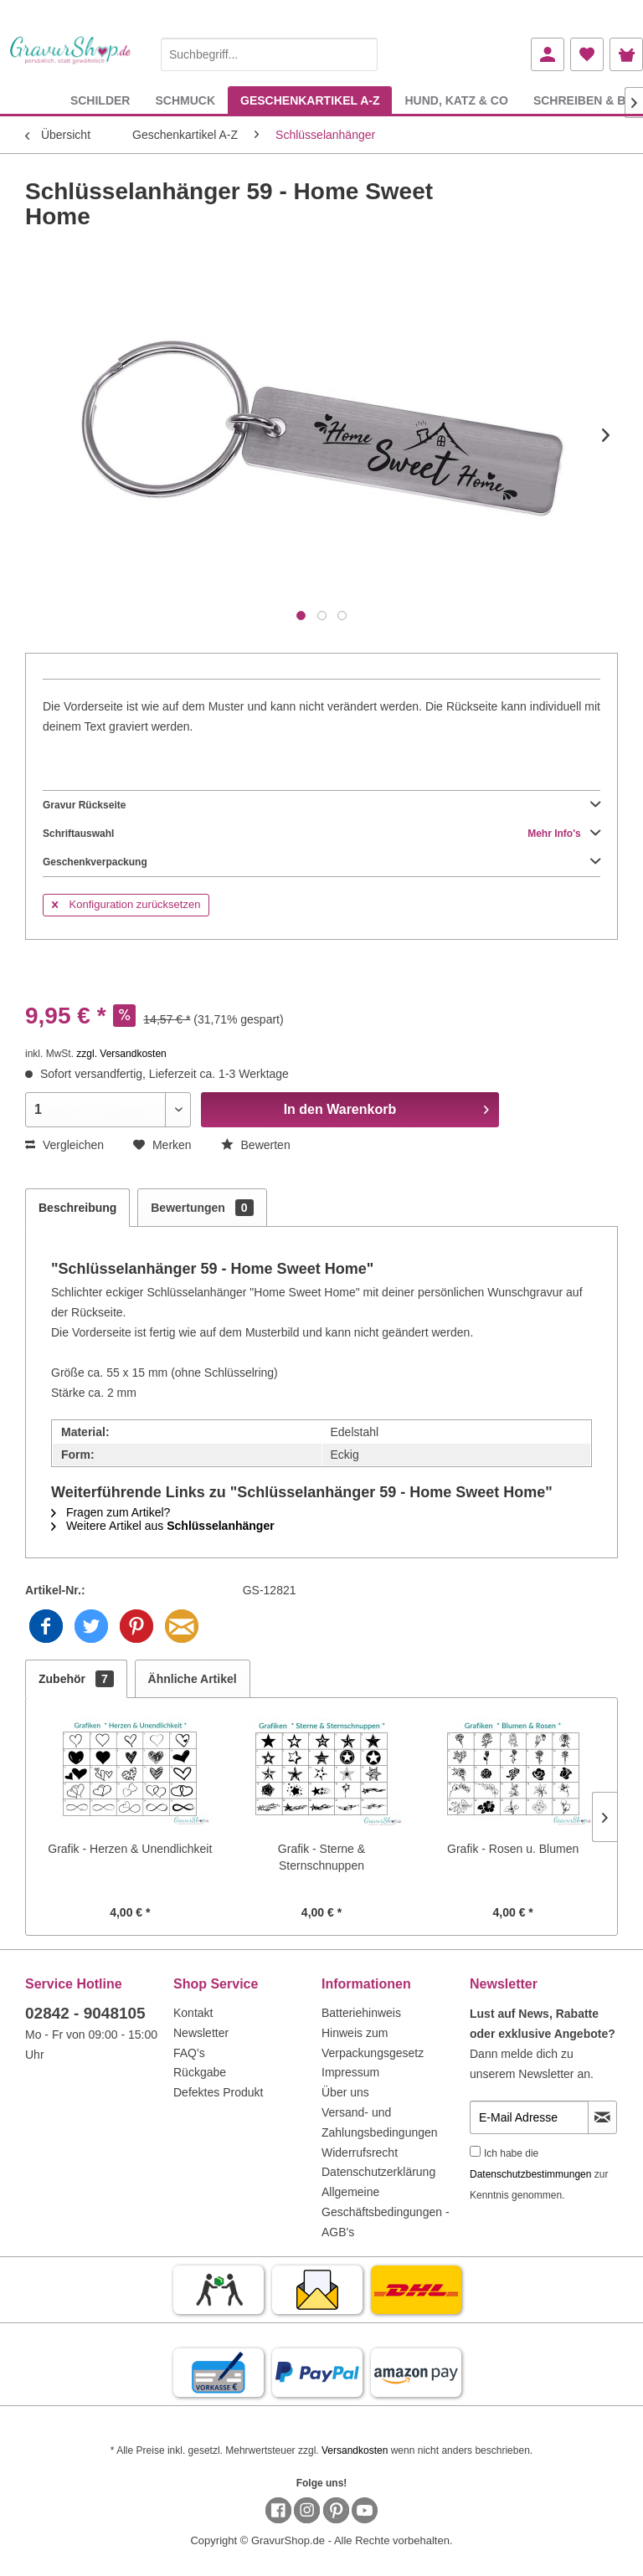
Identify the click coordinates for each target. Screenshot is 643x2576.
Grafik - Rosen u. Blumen (513, 1848)
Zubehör (76, 1679)
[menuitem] (269, 51)
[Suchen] (361, 54)
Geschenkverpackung (321, 862)
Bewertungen (202, 1207)
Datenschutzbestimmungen (530, 2174)
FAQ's (189, 2053)
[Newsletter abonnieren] (602, 2117)
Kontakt (193, 2012)
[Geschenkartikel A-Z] (310, 100)
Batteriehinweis (361, 2012)
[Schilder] (100, 100)
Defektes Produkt (218, 2092)
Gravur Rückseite (321, 805)
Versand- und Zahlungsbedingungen (380, 2122)
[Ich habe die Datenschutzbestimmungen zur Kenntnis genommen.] (475, 2151)
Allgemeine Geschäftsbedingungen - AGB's (386, 2212)
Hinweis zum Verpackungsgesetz (373, 2043)
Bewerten (256, 1145)
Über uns (345, 2092)
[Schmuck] (185, 100)
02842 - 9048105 (85, 2013)
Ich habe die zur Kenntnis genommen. (539, 2174)
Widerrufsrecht (360, 2152)
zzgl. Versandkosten (121, 1054)
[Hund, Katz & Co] (456, 100)
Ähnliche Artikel (192, 1679)
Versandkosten (355, 2450)
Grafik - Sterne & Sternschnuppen (321, 1857)
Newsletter (201, 2033)
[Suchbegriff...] (269, 54)
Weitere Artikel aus (163, 1525)
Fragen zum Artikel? (110, 1512)
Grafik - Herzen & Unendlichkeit (130, 1848)
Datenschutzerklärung (378, 2171)
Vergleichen (64, 1145)
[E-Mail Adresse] (529, 2117)
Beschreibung (77, 1207)
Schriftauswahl (321, 834)
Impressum (350, 2072)
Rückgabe (199, 2072)
